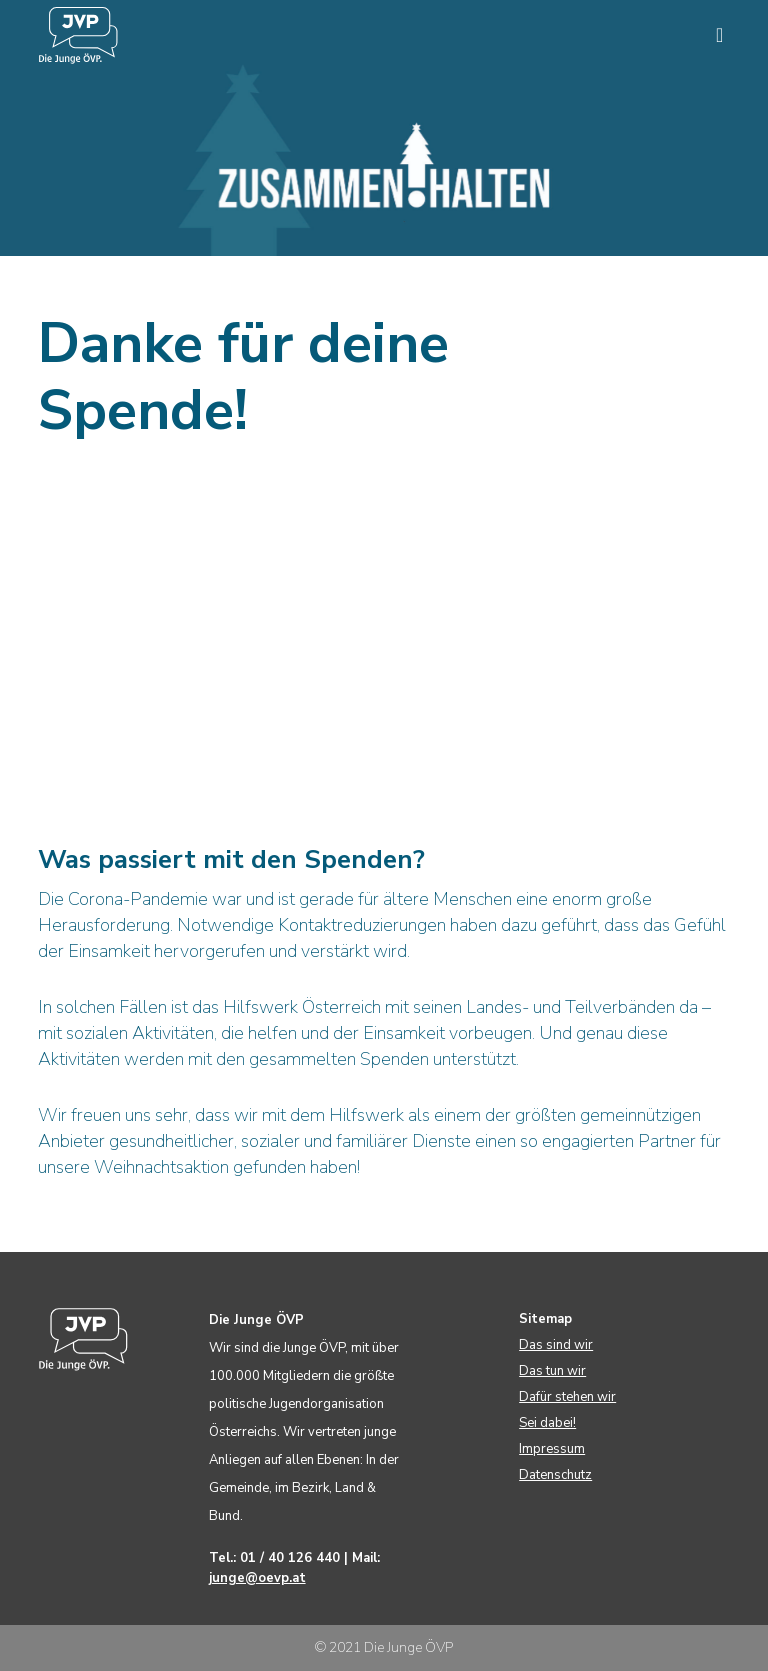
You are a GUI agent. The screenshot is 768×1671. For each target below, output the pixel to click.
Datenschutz (555, 1475)
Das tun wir (552, 1371)
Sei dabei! (547, 1423)
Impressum (552, 1449)
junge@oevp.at (257, 1578)
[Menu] (712, 35)
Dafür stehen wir (567, 1397)
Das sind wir (556, 1345)
